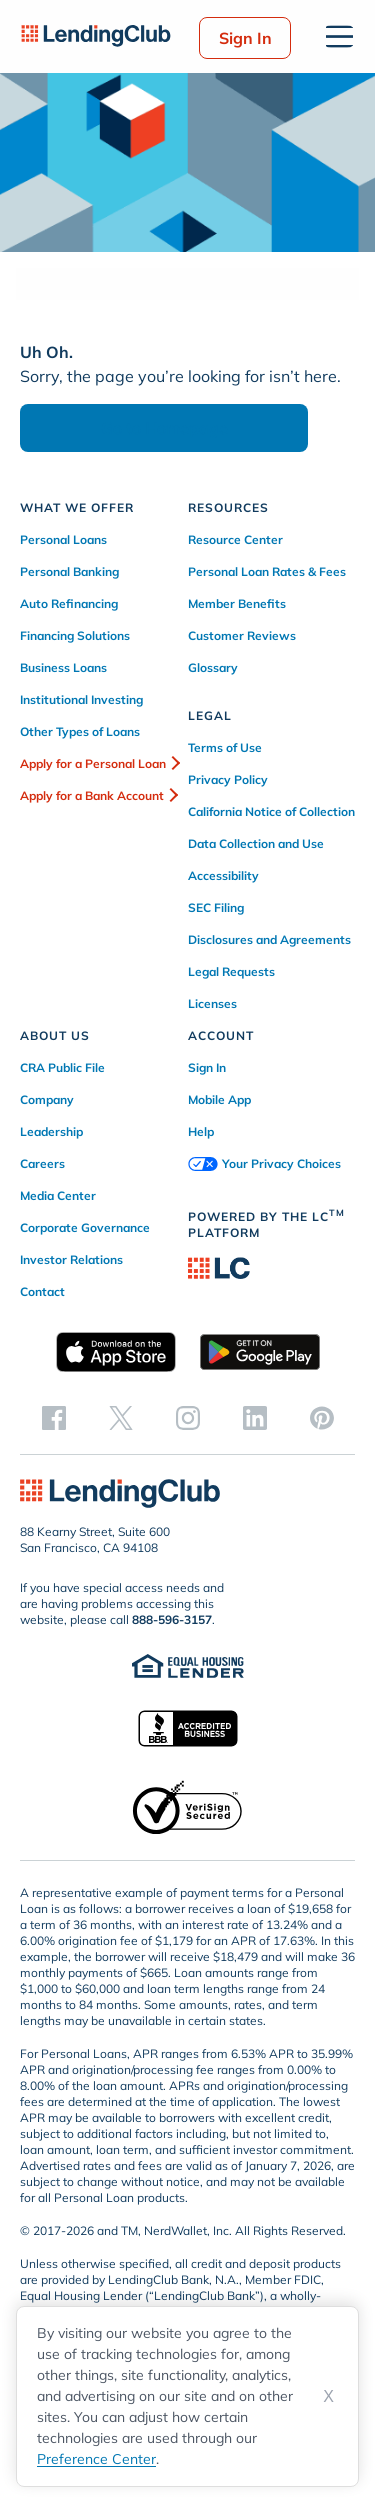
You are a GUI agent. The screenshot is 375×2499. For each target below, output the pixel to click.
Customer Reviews (242, 635)
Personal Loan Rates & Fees (267, 571)
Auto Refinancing (69, 603)
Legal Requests (231, 971)
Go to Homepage (164, 428)
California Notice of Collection (271, 811)
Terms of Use (225, 747)
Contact (42, 1291)
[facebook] (54, 1417)
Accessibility (223, 875)
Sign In (245, 38)
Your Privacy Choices (264, 1163)
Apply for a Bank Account (92, 795)
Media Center (58, 1195)
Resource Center (235, 539)
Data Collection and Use (256, 843)
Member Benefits (237, 603)
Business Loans (63, 667)
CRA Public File (62, 1067)
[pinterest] (322, 1417)
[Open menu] (339, 36)
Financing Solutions (75, 635)
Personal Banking (69, 571)
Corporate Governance (85, 1227)
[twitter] (121, 1417)
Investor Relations (71, 1259)
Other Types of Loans (80, 731)
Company (47, 1099)
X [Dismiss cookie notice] (328, 2396)
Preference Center (96, 2459)
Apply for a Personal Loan (93, 763)
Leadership (51, 1131)
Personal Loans (63, 539)
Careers (42, 1163)
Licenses (212, 1003)
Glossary (213, 667)
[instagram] (188, 1417)
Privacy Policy (228, 779)
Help (201, 1131)
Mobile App (219, 1099)
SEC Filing (216, 907)
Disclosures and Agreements (269, 939)
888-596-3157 (172, 1619)
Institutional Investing (81, 699)
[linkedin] (255, 1417)
